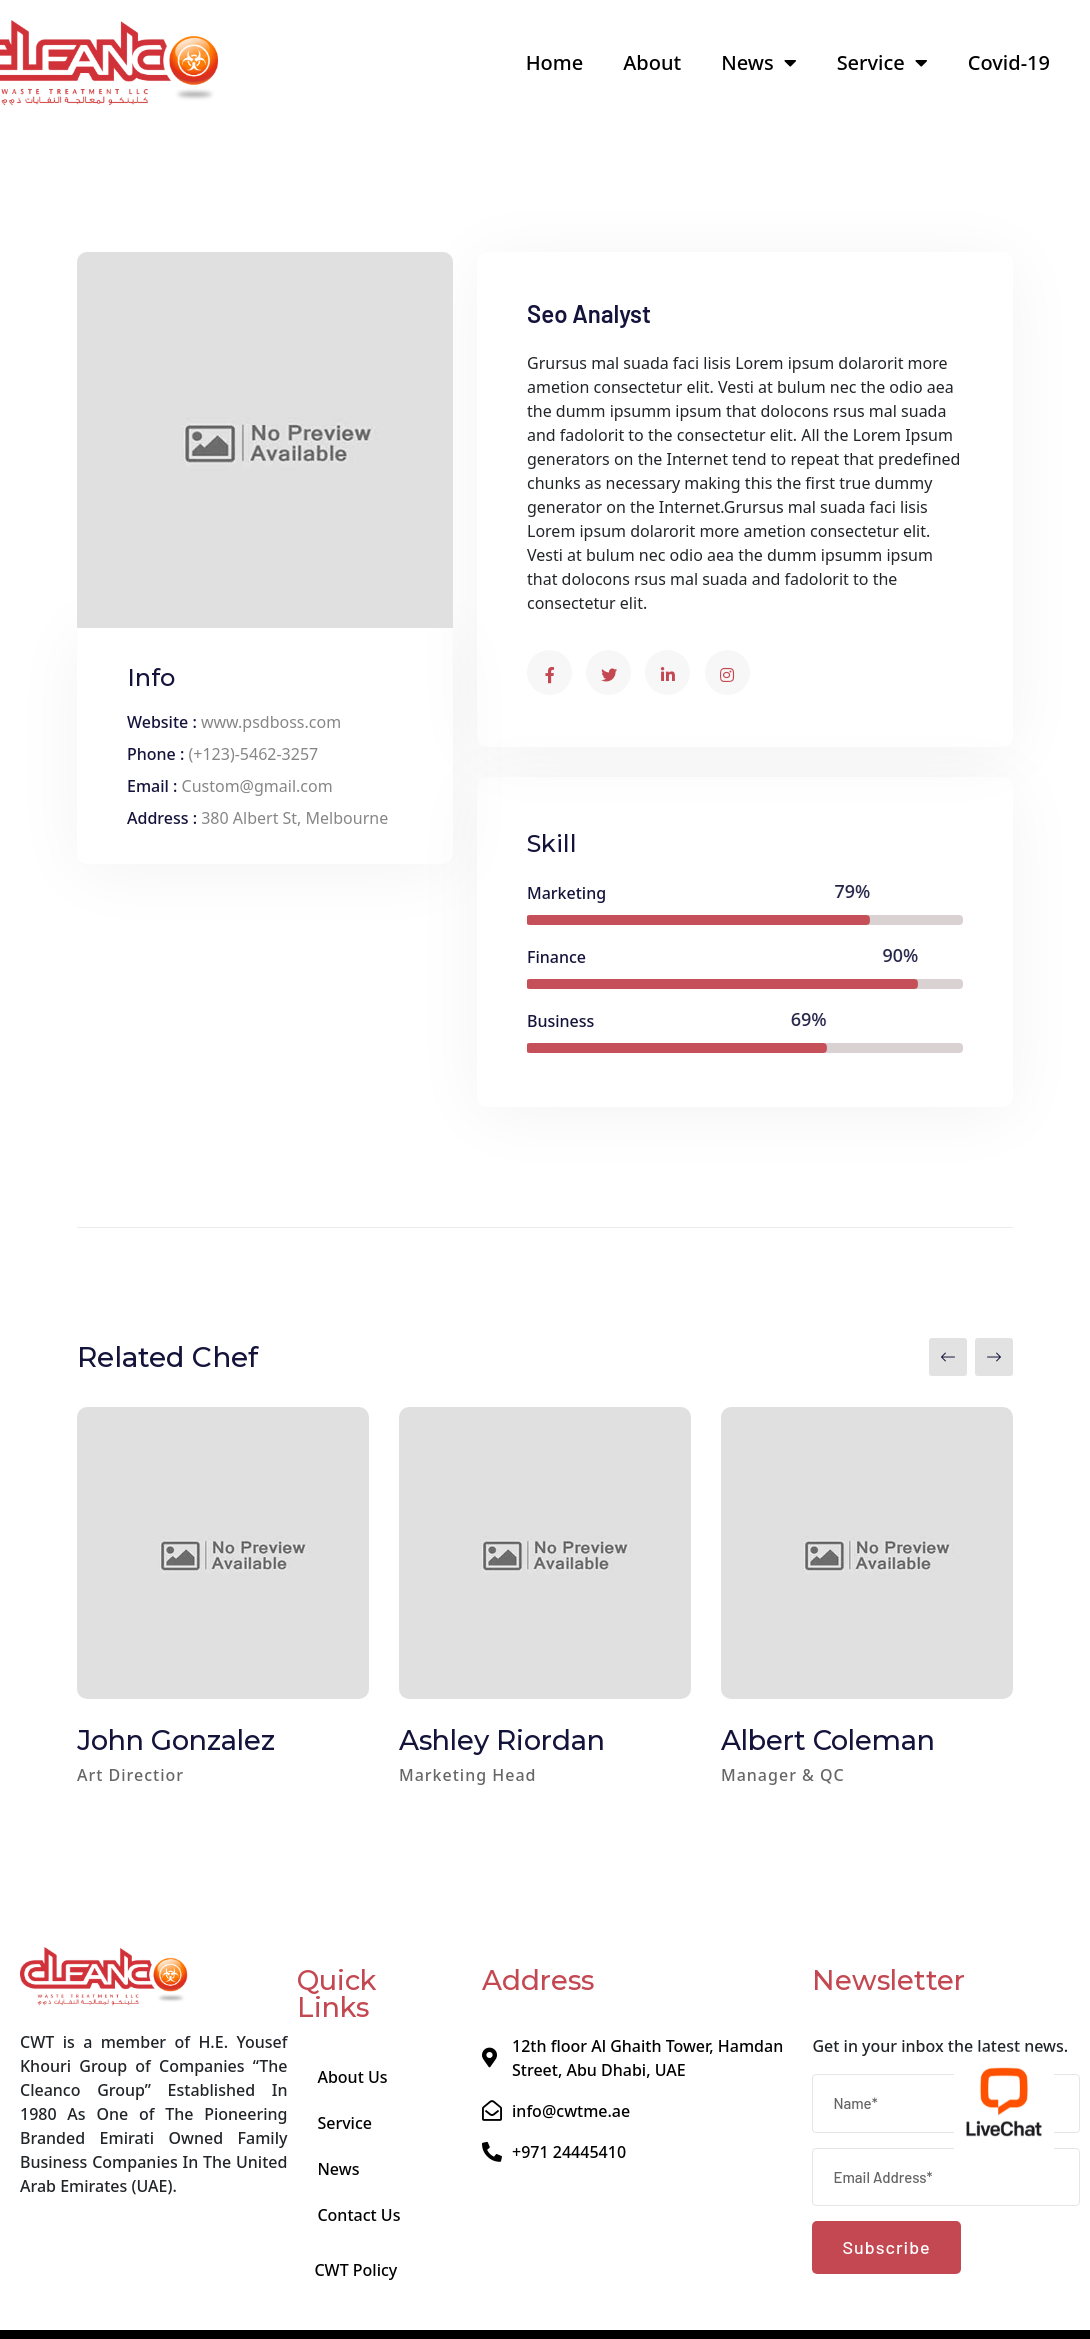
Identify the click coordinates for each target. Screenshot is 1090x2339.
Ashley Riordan (502, 1740)
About (652, 62)
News (758, 63)
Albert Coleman (828, 1740)
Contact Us (358, 2215)
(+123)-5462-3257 (253, 754)
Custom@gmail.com (257, 786)
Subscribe (886, 2247)
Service (882, 63)
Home (555, 62)
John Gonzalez (176, 1740)
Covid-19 (1009, 62)
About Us (352, 2077)
